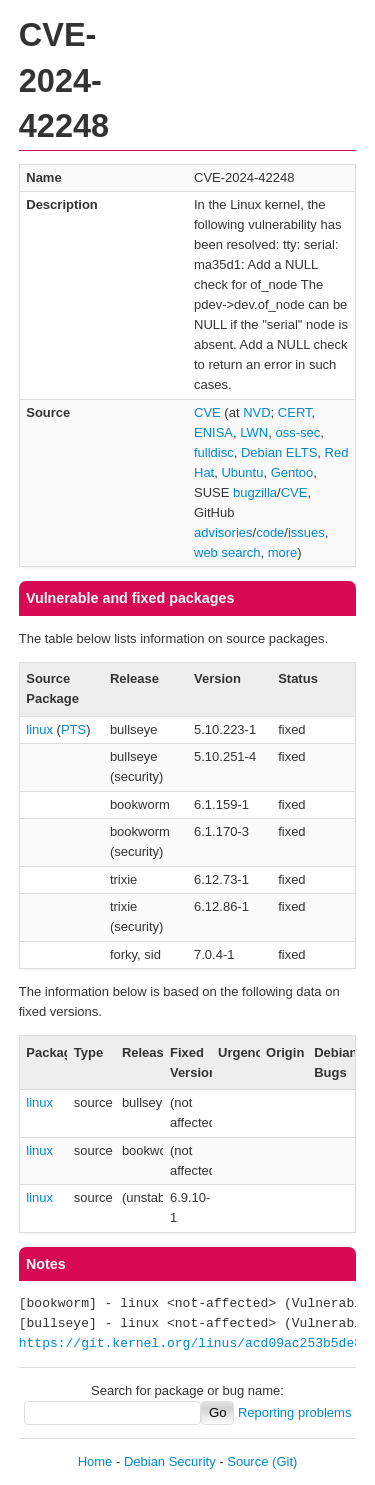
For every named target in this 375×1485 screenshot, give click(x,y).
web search (227, 552)
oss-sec (297, 432)
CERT (295, 412)
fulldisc (214, 452)
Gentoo (292, 472)
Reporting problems (294, 1412)
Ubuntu (242, 472)
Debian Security (170, 1461)
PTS (73, 729)
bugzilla (255, 492)
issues (306, 532)
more (283, 552)
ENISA (213, 432)
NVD (256, 412)
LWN (254, 432)
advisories (223, 532)
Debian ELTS (279, 452)
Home (95, 1461)
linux (39, 729)
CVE (207, 412)
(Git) (284, 1461)
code (270, 532)
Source (247, 1461)
